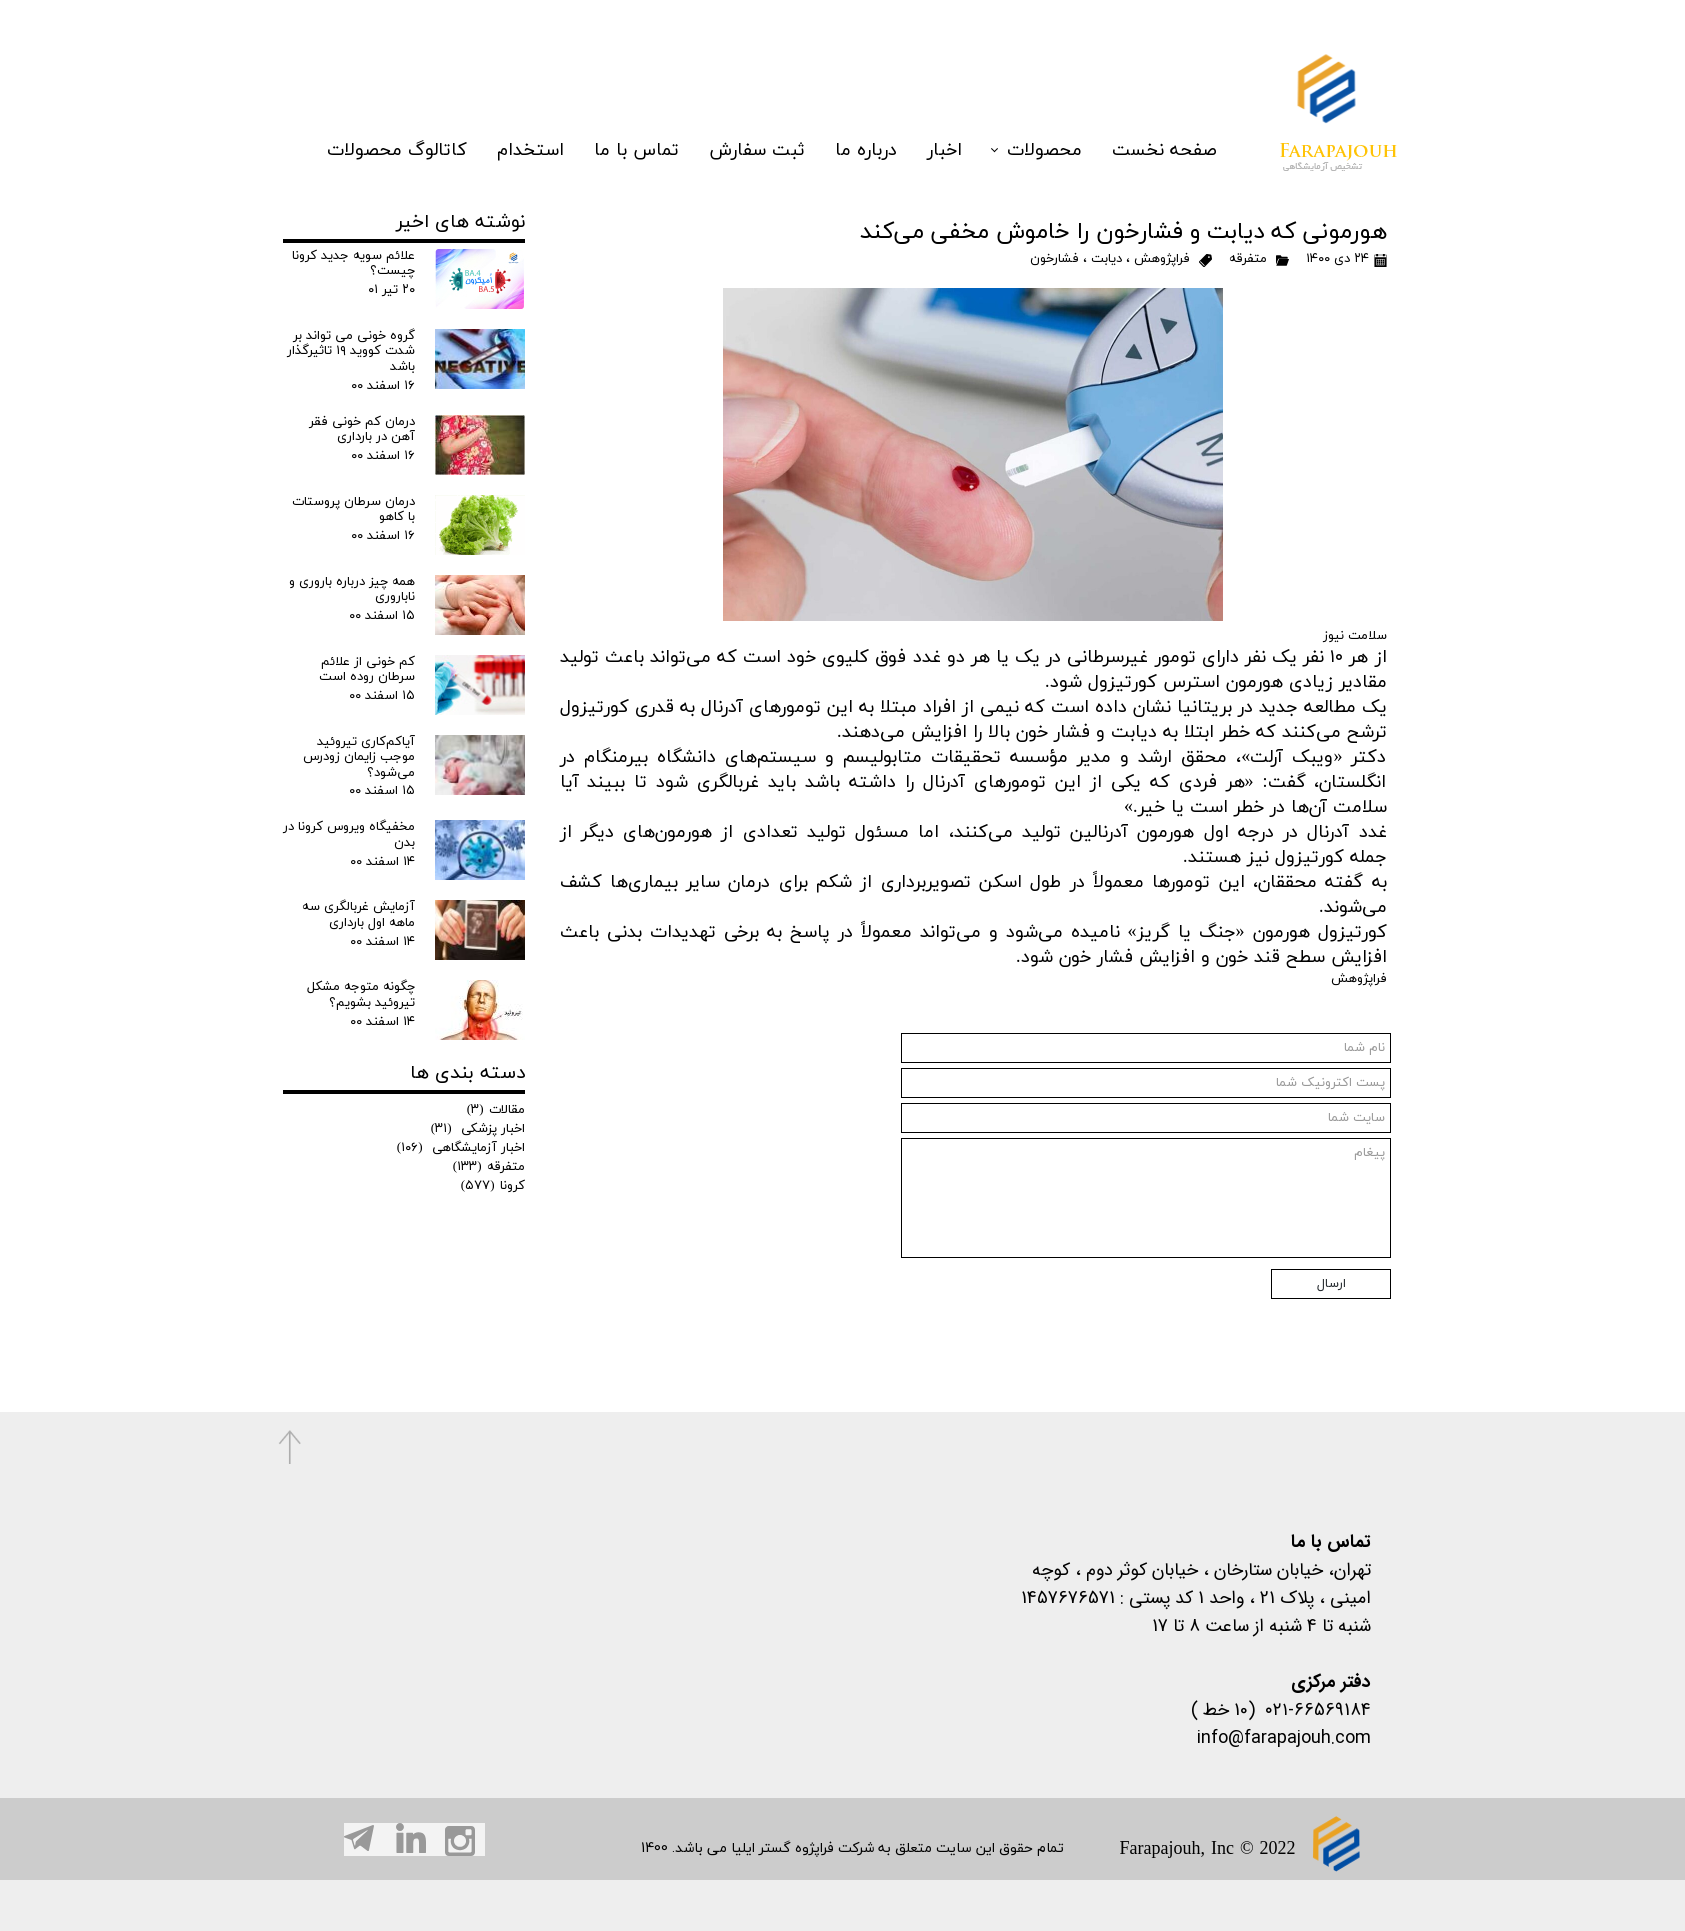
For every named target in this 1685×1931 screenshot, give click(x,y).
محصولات (1044, 110)
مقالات (496, 1110)
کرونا (493, 1186)
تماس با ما (636, 110)
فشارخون (1054, 259)
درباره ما (866, 110)
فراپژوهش (1162, 259)
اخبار (944, 110)
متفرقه (1248, 259)
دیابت (1106, 259)
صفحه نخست (1164, 110)
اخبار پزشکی (478, 1129)
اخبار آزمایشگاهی (461, 1148)
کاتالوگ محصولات (397, 110)
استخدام (530, 110)
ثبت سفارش (757, 110)
